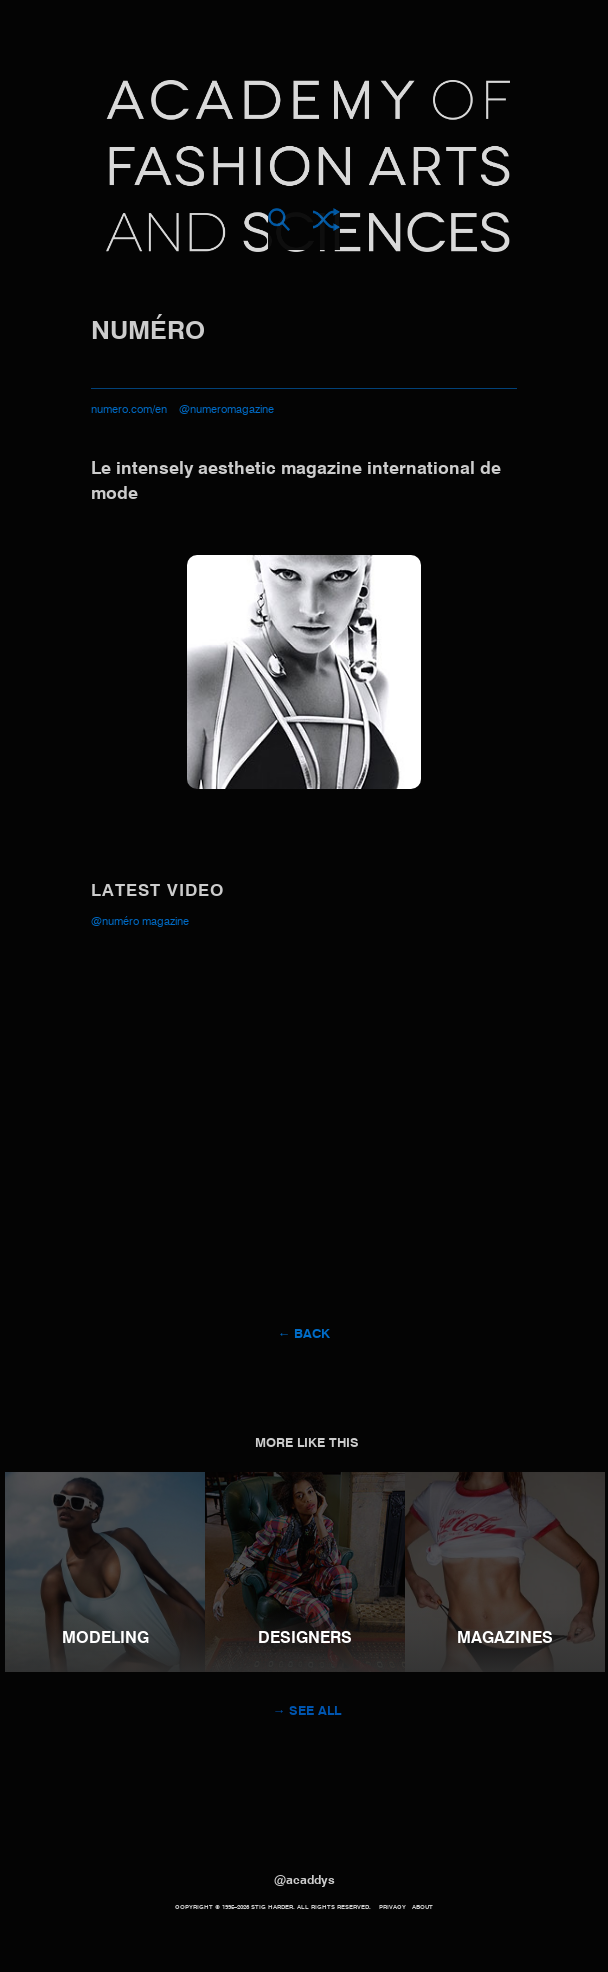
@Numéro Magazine (140, 922)
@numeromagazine (226, 410)
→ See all (307, 1711)
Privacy (392, 1907)
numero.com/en (129, 410)
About (422, 1907)
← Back (304, 1334)
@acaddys (304, 1881)
